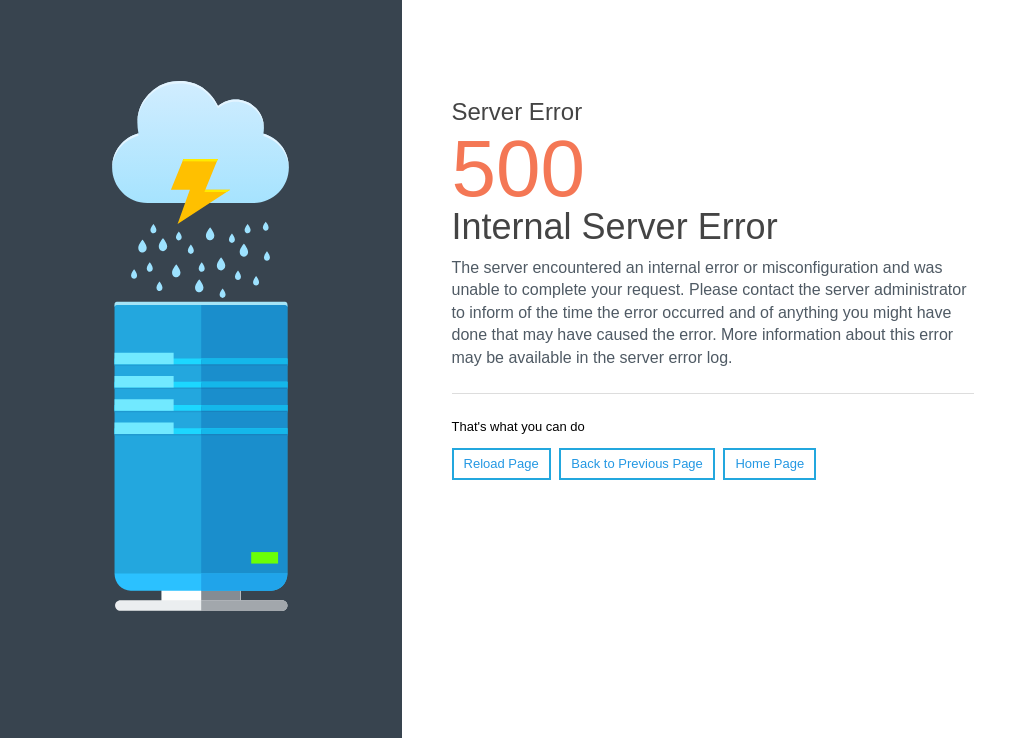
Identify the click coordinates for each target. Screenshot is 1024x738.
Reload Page (501, 463)
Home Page (769, 463)
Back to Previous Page (637, 463)
